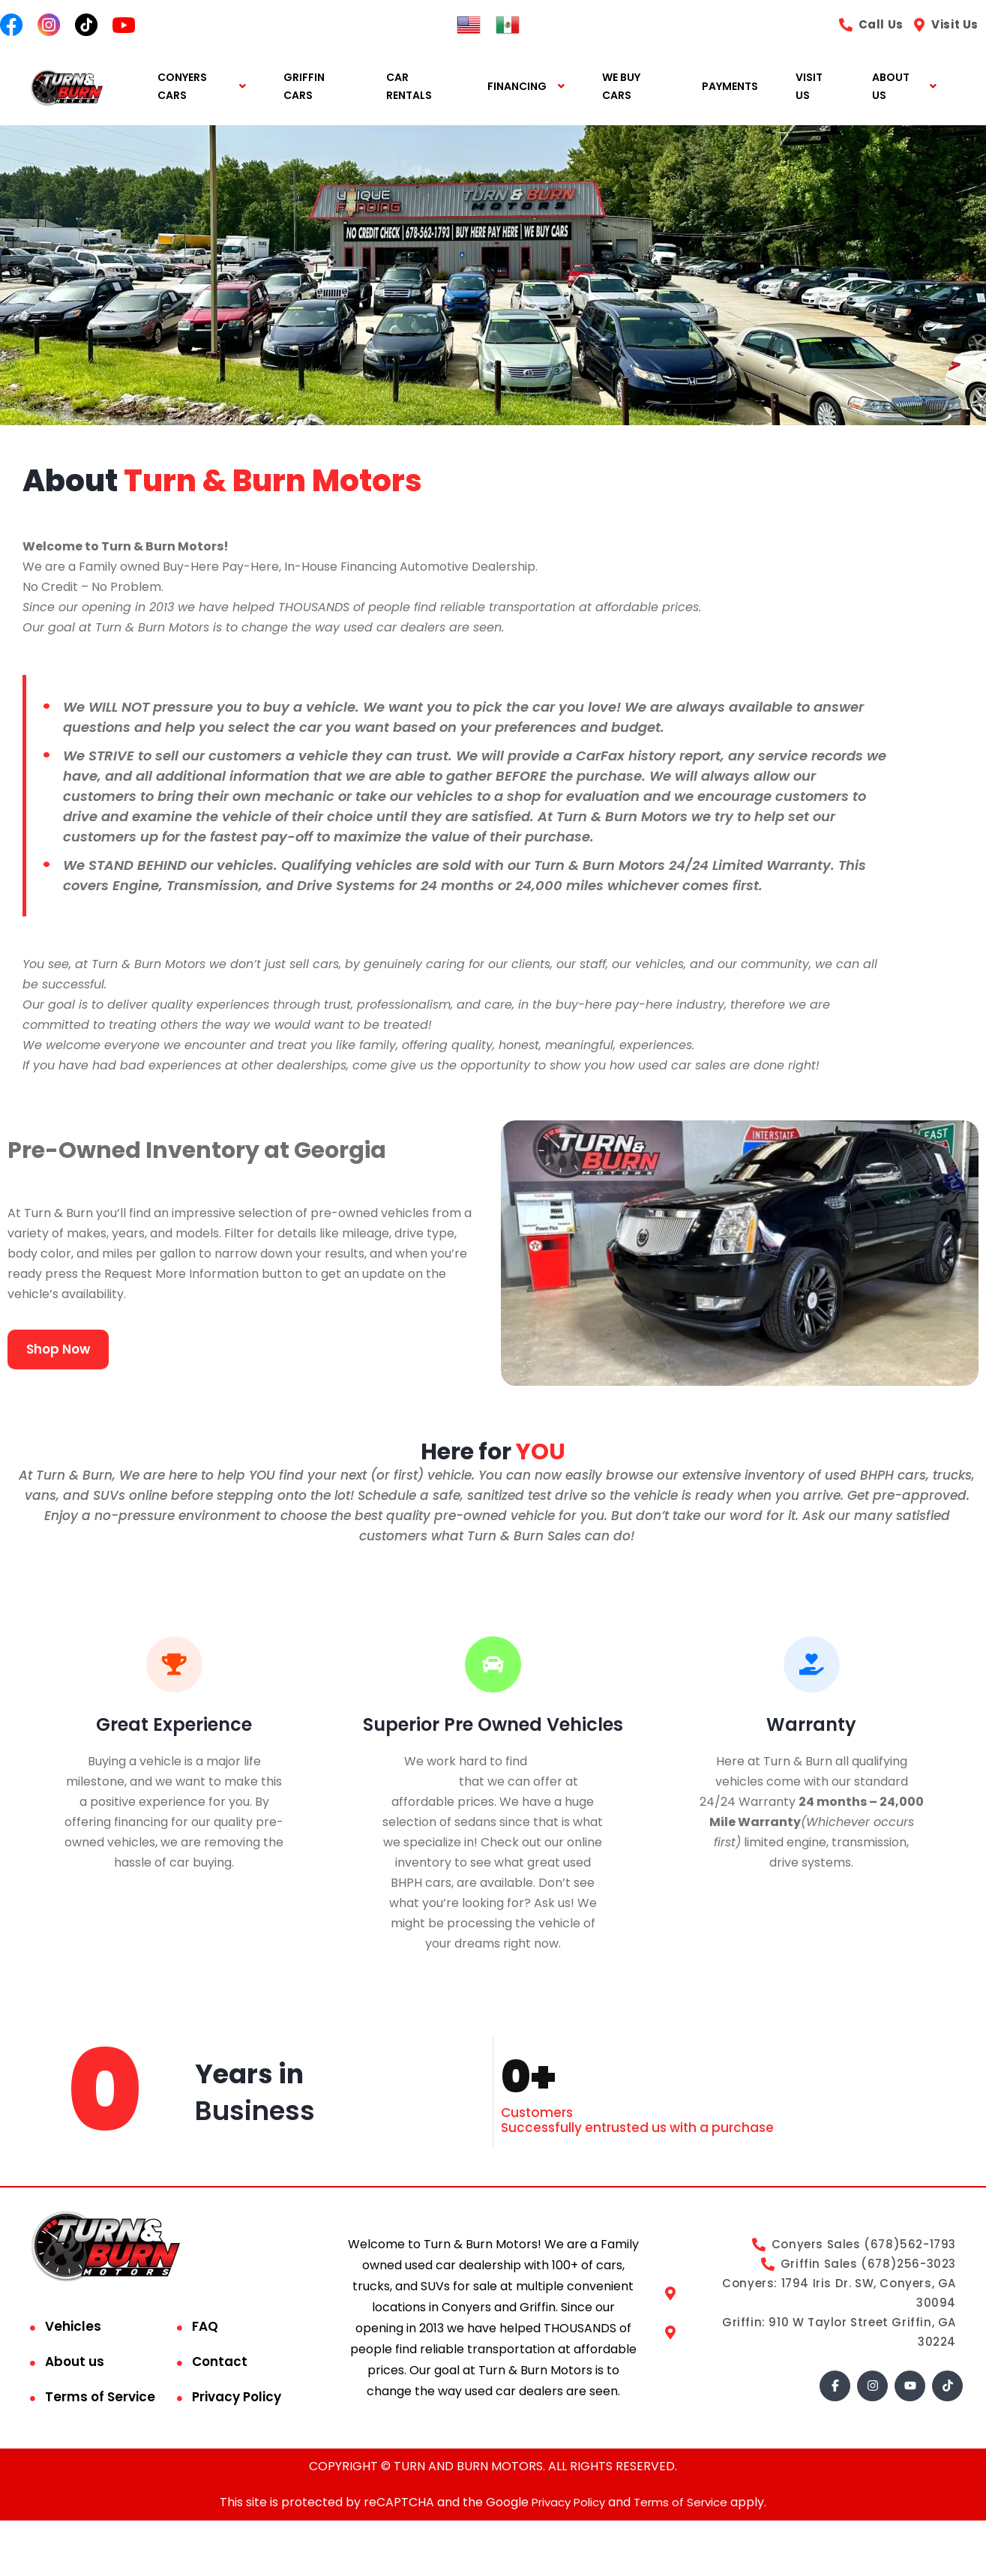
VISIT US (809, 86)
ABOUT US (891, 86)
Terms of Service (100, 2398)
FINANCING (517, 86)
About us (74, 2362)
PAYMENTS (730, 86)
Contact (219, 2362)
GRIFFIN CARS (304, 86)
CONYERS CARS (182, 86)
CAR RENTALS (409, 86)
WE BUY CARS (621, 86)
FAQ (205, 2327)
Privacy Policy (236, 2398)
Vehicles (73, 2327)
